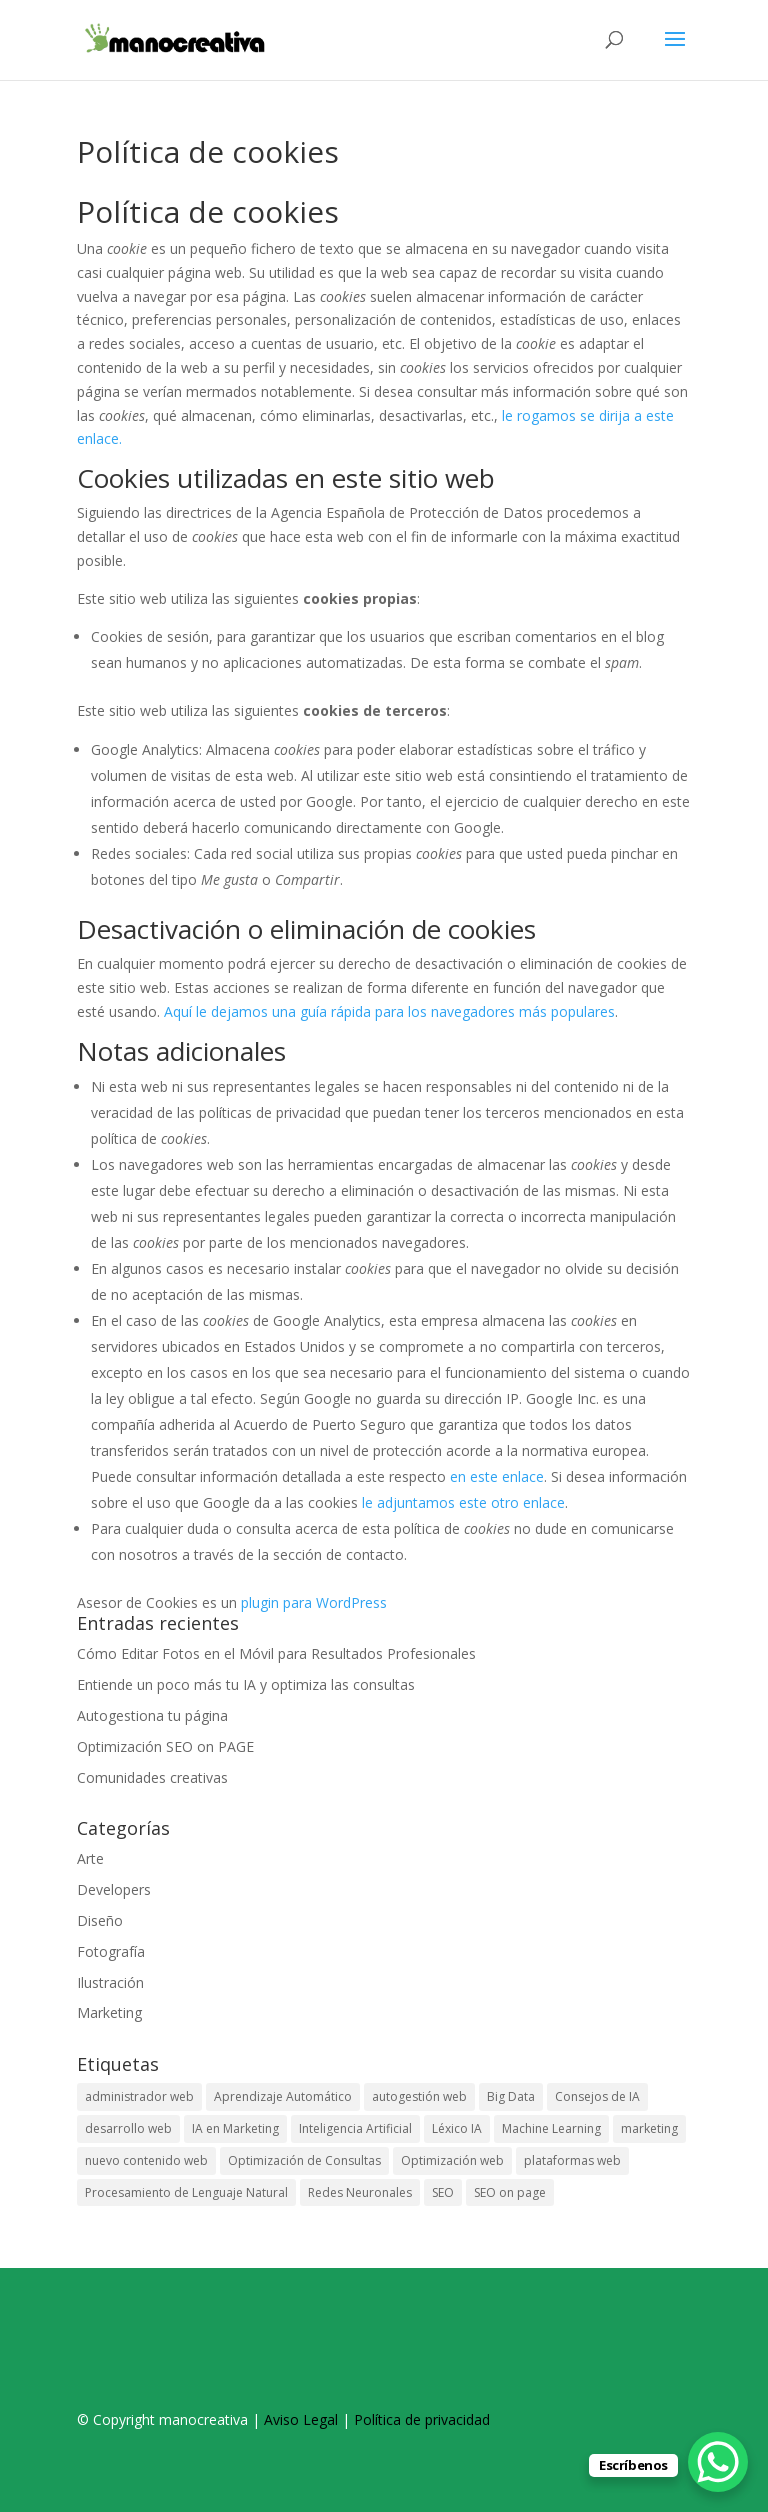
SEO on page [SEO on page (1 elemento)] (510, 2192)
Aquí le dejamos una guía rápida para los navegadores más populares (389, 1011)
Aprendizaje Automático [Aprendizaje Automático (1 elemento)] (283, 2096)
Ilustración (110, 1982)
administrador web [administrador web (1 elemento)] (139, 2096)
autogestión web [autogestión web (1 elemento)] (419, 2096)
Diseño (100, 1920)
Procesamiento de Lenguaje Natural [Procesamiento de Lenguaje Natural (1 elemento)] (186, 2192)
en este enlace (497, 1476)
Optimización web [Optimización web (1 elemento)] (452, 2160)
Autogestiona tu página (152, 1715)
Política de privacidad (422, 2419)
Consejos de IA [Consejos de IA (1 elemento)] (597, 2096)
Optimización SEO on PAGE (165, 1746)
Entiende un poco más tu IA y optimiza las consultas (246, 1684)
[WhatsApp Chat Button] (718, 2462)
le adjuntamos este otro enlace (463, 1502)
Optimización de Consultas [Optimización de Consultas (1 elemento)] (304, 2160)
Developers (114, 1889)
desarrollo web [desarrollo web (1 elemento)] (128, 2128)
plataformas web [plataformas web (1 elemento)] (572, 2160)
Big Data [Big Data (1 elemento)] (511, 2096)
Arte (90, 1858)
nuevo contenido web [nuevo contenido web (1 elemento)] (146, 2160)
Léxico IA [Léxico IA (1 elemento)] (457, 2128)
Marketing (109, 2012)
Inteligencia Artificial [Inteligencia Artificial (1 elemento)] (355, 2128)
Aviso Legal (301, 2419)
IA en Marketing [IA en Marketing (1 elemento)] (235, 2128)
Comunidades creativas (152, 1777)
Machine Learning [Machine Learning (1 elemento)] (551, 2128)
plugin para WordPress (314, 1602)
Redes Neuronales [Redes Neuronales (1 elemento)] (360, 2192)
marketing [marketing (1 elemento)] (649, 2128)
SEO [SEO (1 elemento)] (443, 2192)
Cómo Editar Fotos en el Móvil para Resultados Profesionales (276, 1653)
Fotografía (111, 1951)
